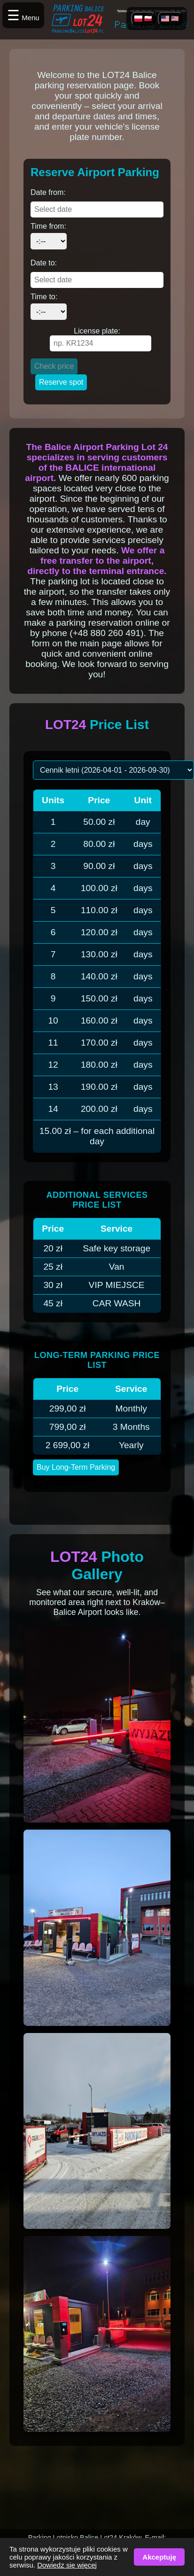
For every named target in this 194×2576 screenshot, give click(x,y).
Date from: (48, 192)
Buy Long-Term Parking (76, 1467)
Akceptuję (159, 2557)
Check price (54, 366)
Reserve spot (61, 382)
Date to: (44, 263)
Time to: (44, 297)
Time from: (48, 226)
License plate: (97, 331)
